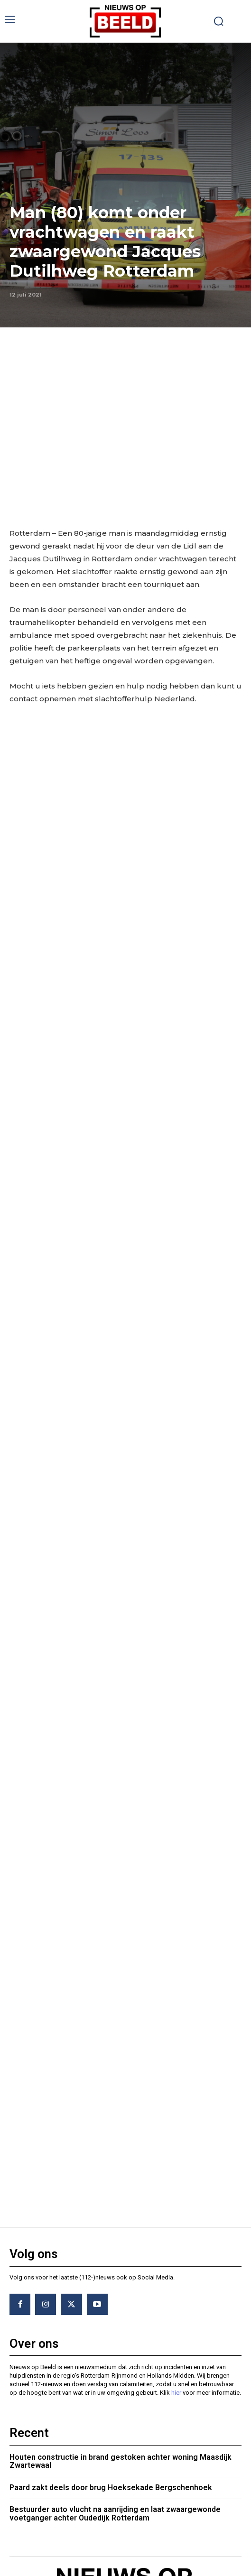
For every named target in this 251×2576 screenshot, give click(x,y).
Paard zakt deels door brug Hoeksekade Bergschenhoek (110, 2332)
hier (176, 2237)
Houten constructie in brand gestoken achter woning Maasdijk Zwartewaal (120, 2307)
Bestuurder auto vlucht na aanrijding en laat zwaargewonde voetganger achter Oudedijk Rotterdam (115, 2359)
